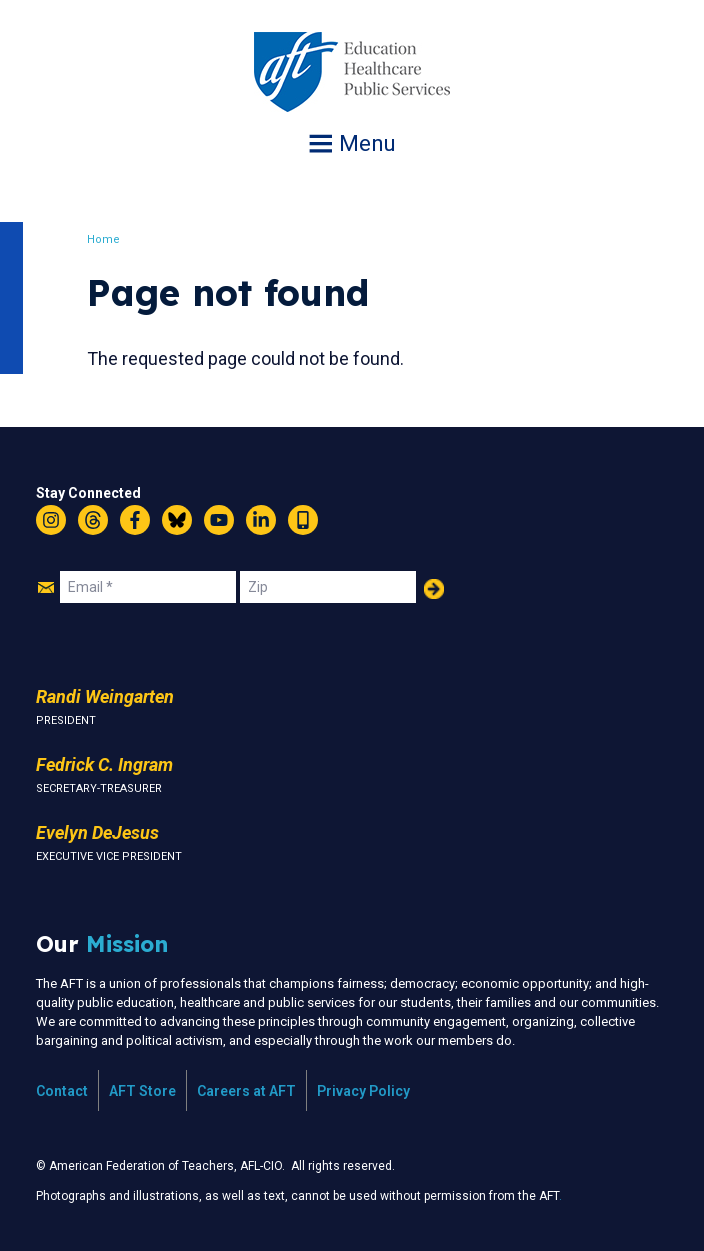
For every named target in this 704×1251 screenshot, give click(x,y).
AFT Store (142, 1091)
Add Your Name (434, 589)
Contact (62, 1091)
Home (104, 239)
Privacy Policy (363, 1091)
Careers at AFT (246, 1091)
